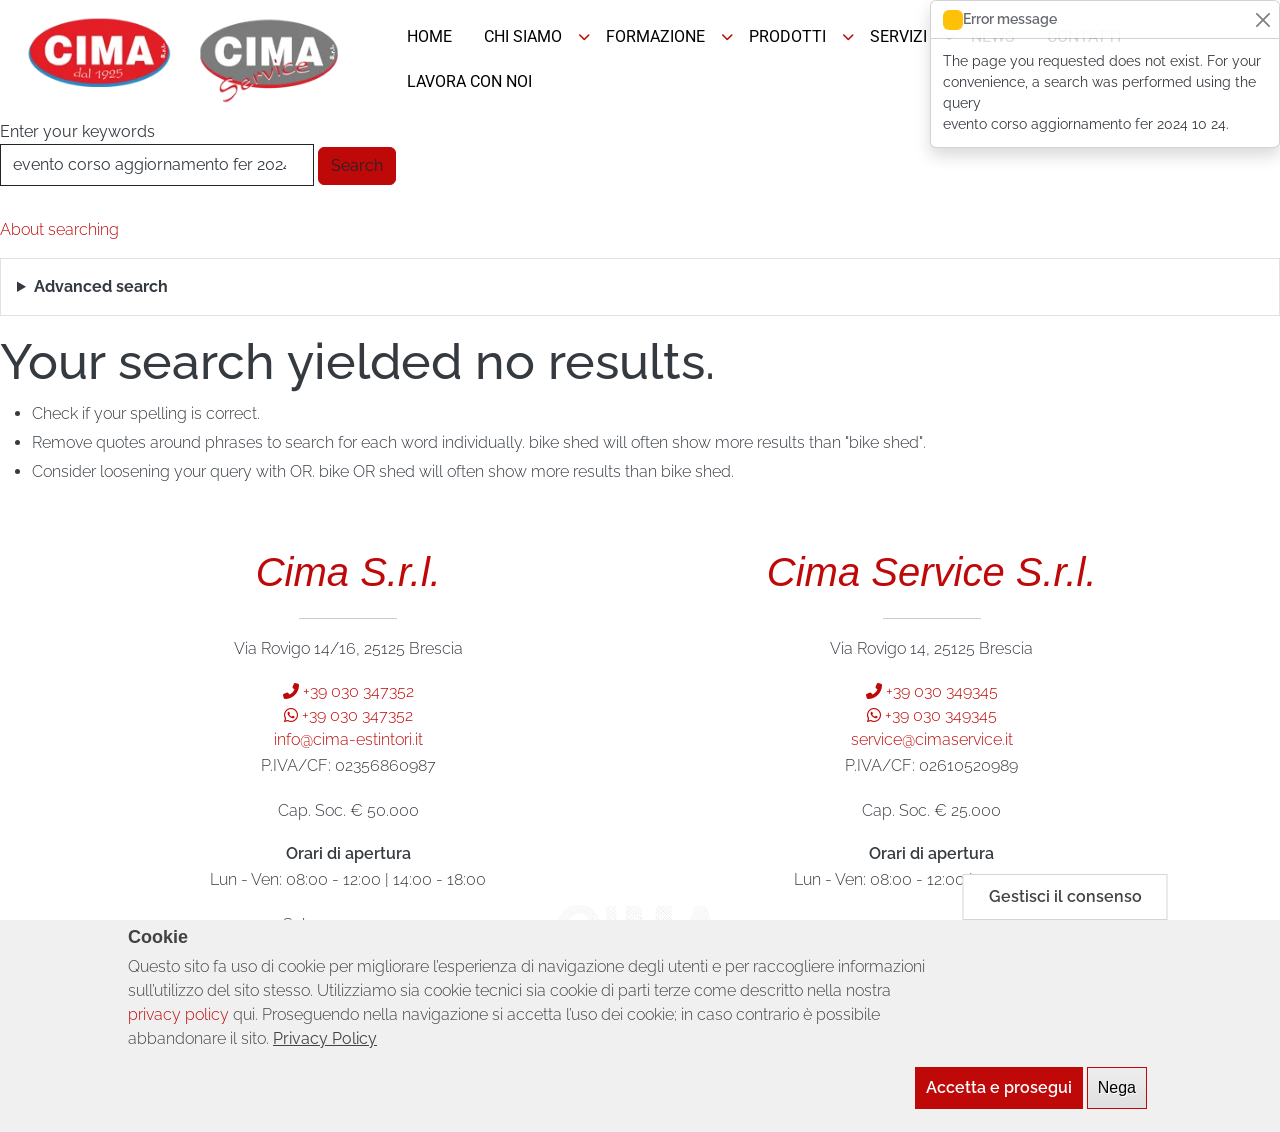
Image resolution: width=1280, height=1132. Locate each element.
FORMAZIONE (655, 36)
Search (357, 165)
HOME (429, 36)
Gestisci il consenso (1065, 902)
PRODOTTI (787, 36)
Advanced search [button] (101, 286)
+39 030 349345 (932, 691)
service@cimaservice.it (932, 739)
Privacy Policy (325, 1044)
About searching (59, 229)
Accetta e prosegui (999, 1093)
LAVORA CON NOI (469, 81)
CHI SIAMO (523, 36)
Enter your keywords (77, 131)
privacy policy (178, 1020)
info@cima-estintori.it (348, 739)
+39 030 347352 (348, 691)
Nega (1117, 1093)
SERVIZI (898, 36)
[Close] (1262, 19)
